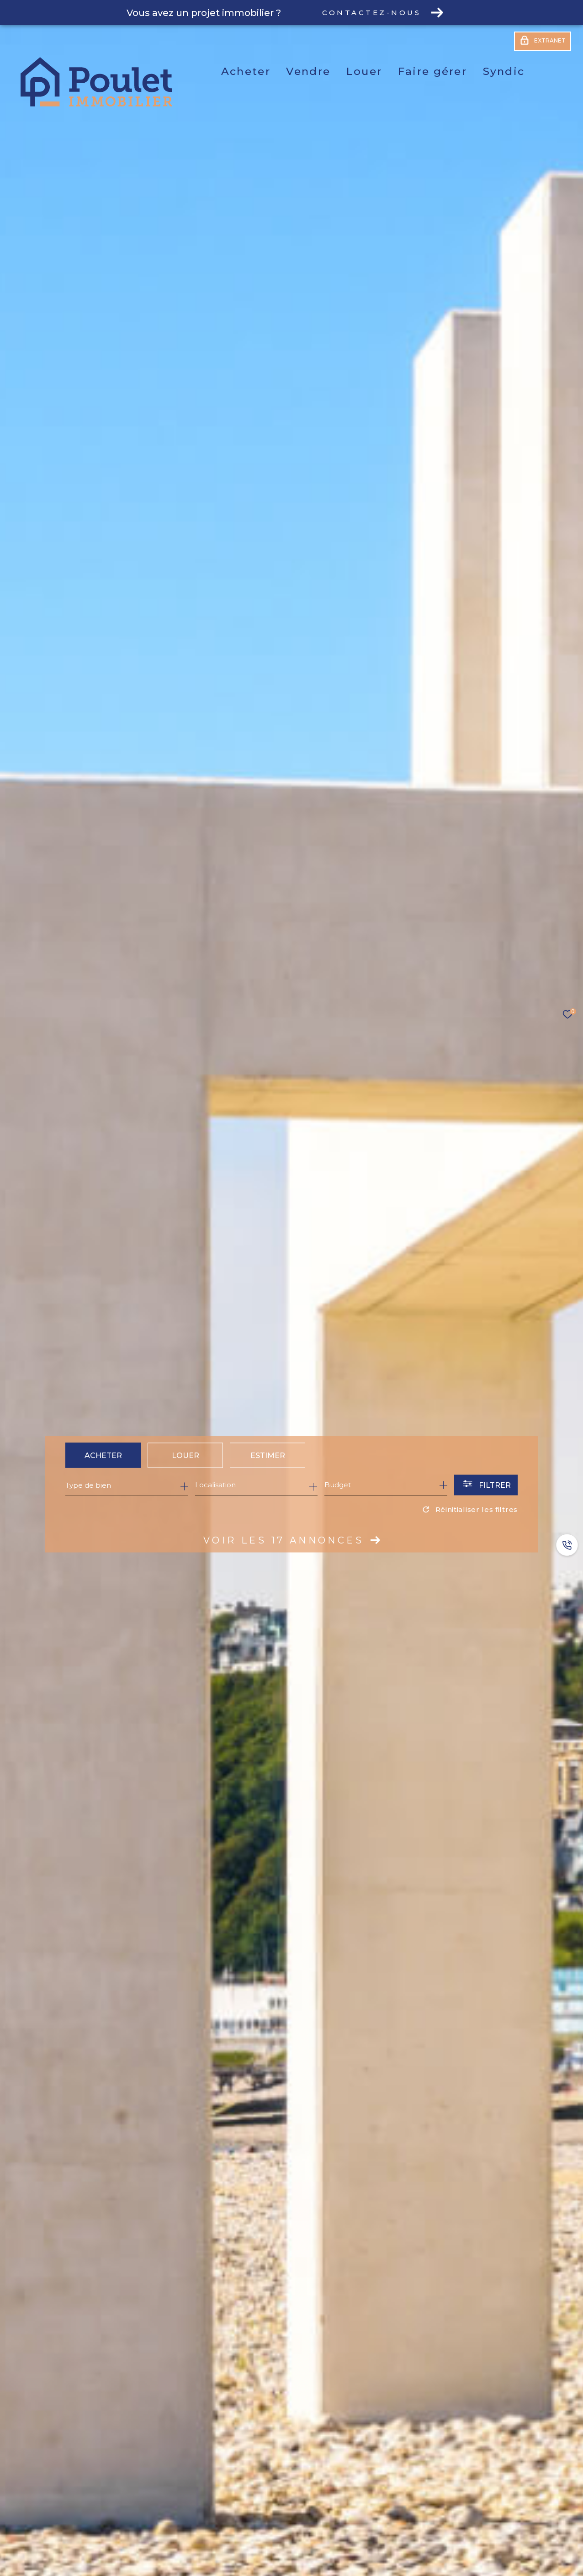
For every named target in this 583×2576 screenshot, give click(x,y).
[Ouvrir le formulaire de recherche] (486, 1485)
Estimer (267, 1455)
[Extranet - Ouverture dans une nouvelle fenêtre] (542, 42)
